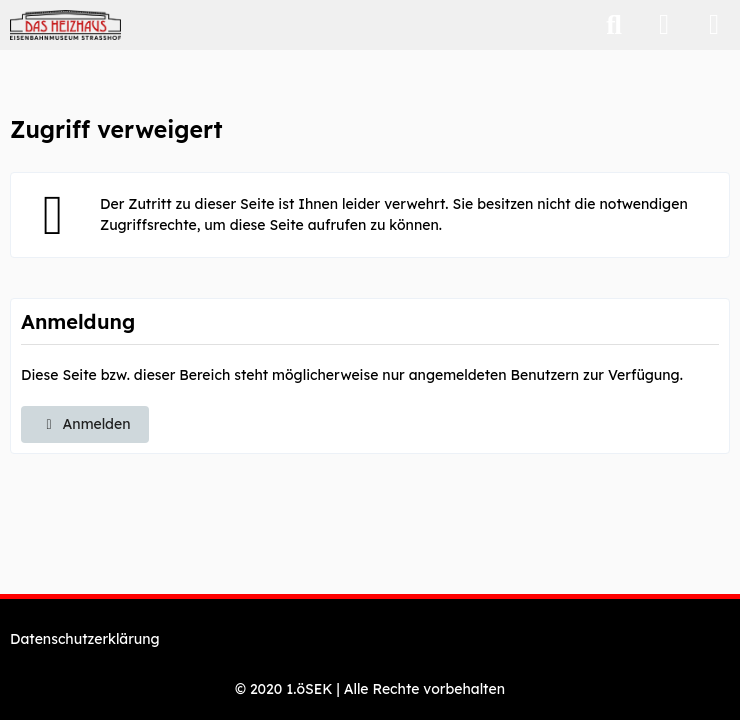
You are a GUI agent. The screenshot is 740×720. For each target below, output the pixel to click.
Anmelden (85, 424)
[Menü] (714, 25)
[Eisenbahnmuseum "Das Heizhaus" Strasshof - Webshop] (65, 25)
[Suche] (614, 25)
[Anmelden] (664, 25)
